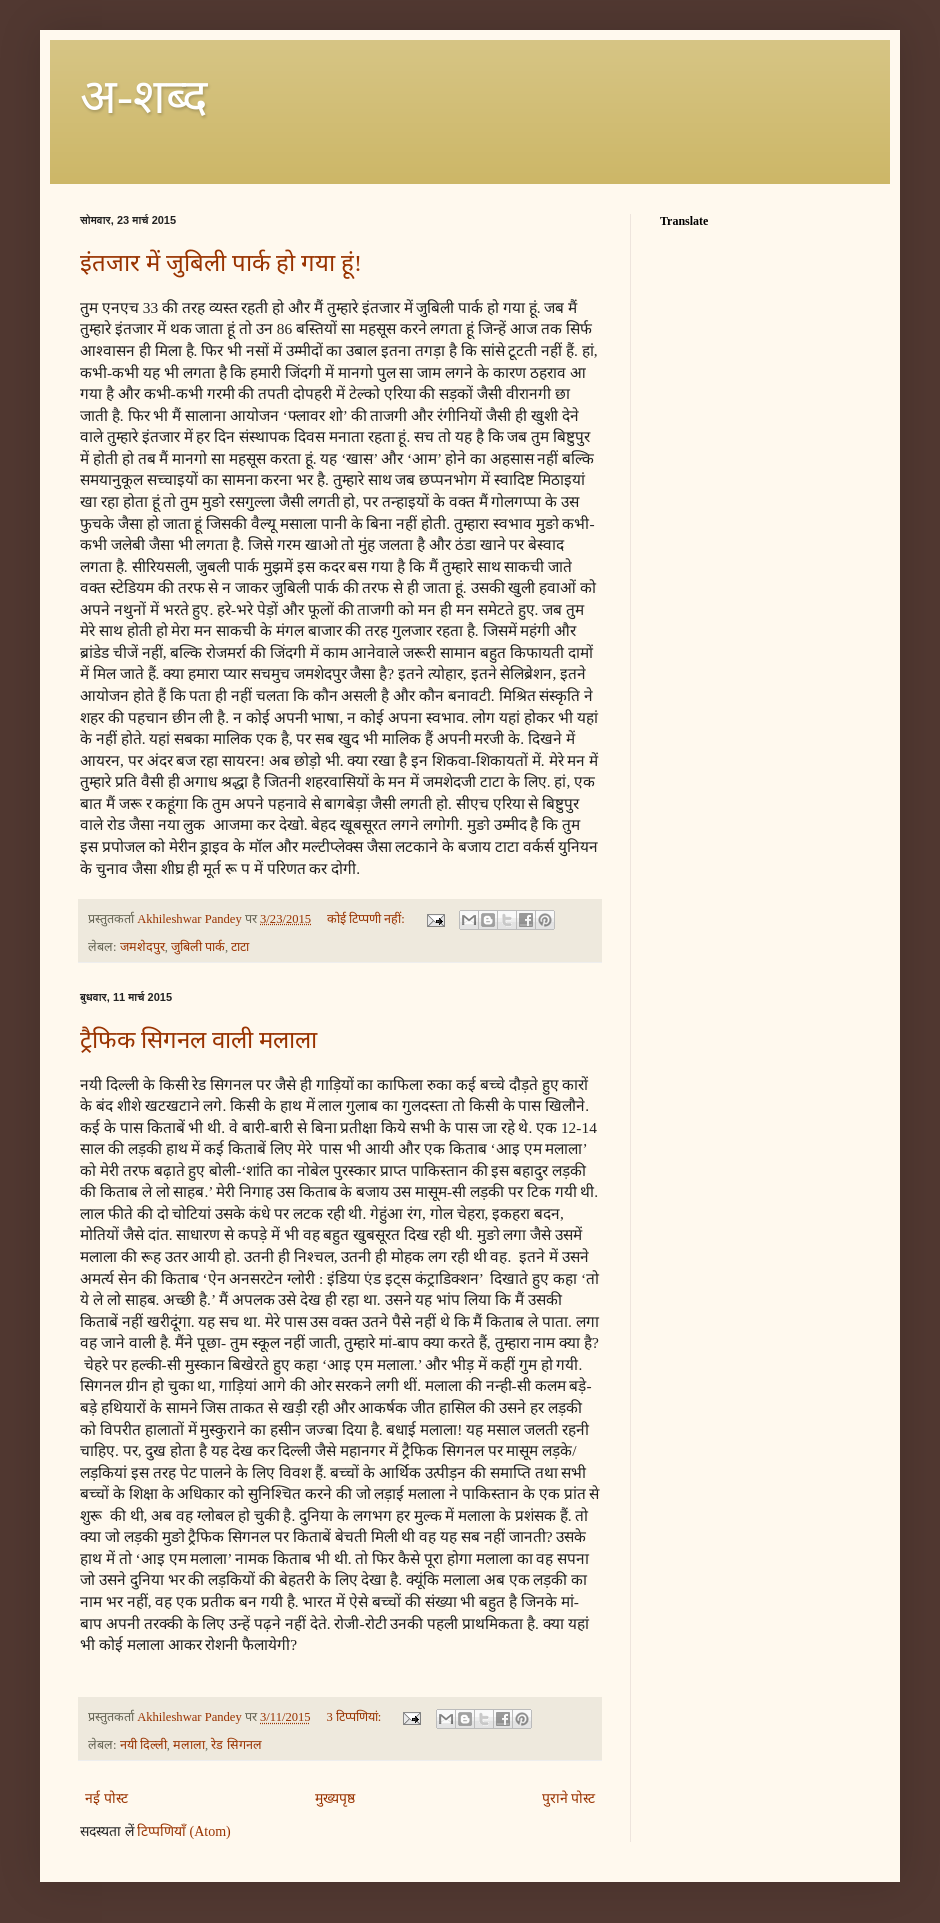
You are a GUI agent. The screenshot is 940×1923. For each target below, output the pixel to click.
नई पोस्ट (106, 1798)
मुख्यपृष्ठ (335, 1798)
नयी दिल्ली (143, 1745)
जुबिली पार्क (198, 947)
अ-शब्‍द (143, 96)
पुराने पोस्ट (569, 1798)
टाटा (240, 947)
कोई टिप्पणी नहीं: (367, 919)
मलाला (189, 1745)
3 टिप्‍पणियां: (355, 1717)
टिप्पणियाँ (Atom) (184, 1831)
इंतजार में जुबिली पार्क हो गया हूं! (221, 263)
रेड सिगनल (236, 1745)
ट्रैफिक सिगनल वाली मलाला (198, 1040)
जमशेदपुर (142, 947)
